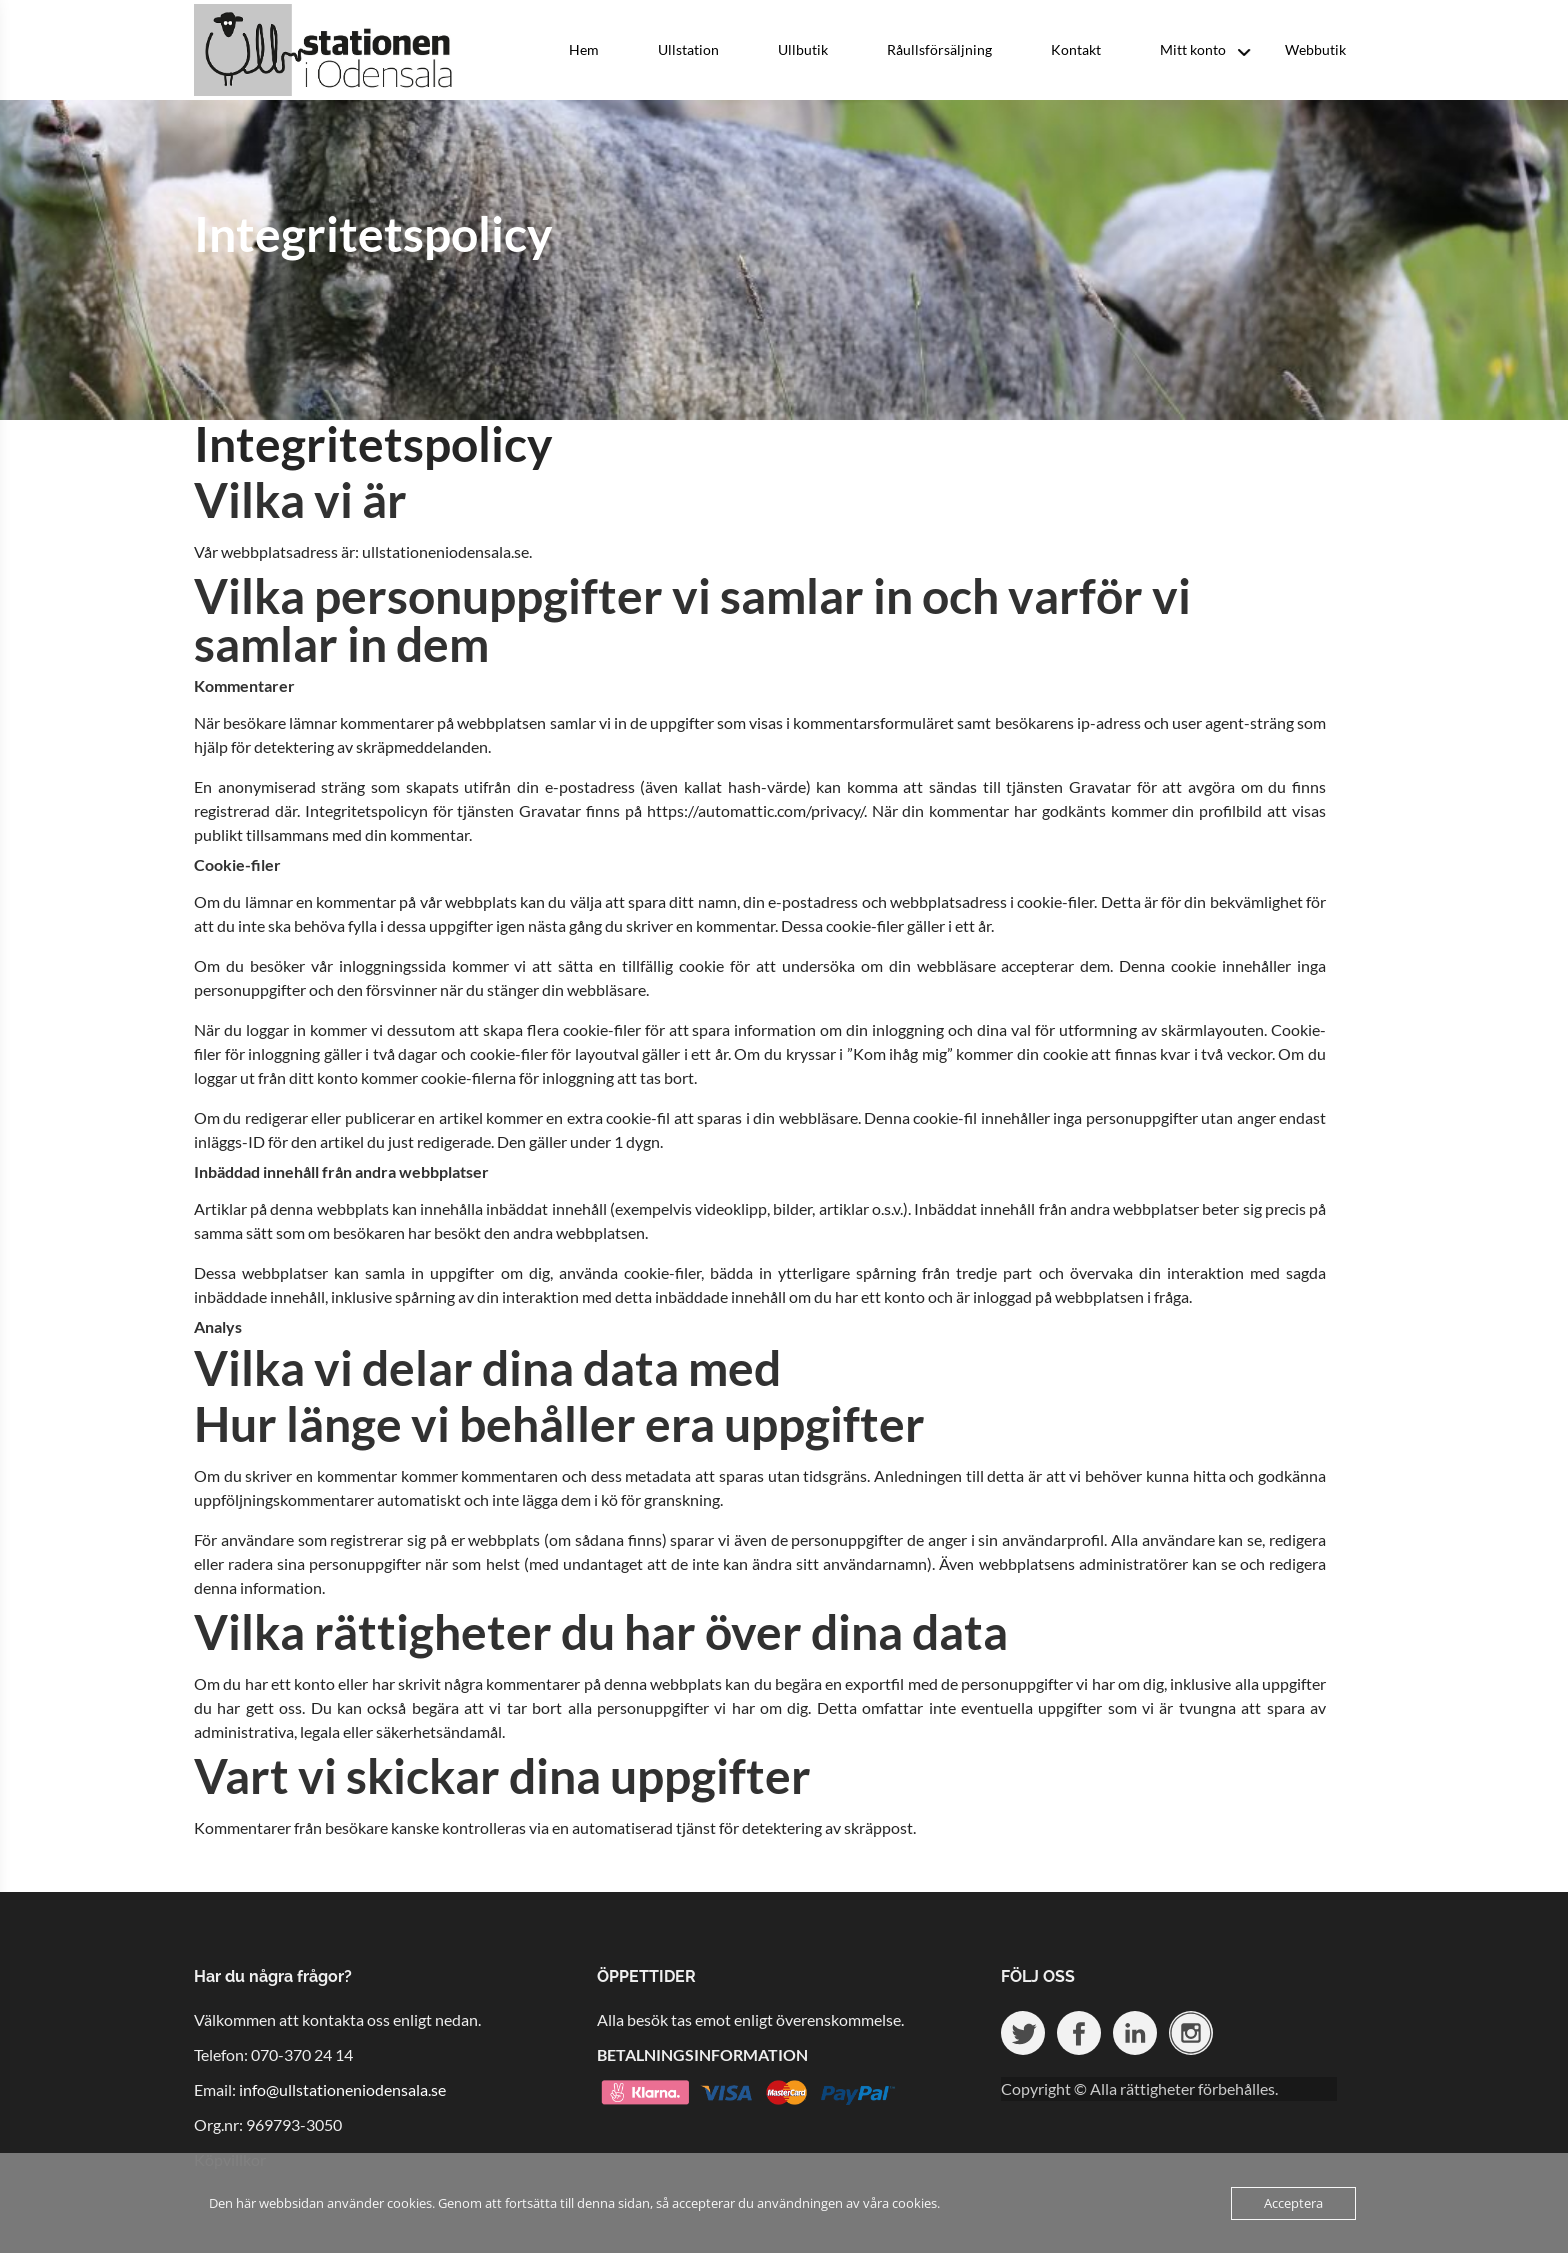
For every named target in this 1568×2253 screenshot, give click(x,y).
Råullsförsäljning (939, 49)
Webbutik (1315, 49)
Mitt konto (1193, 49)
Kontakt (1076, 49)
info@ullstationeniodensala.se (342, 2089)
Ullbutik (803, 49)
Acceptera (1293, 2203)
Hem (584, 49)
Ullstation (688, 49)
